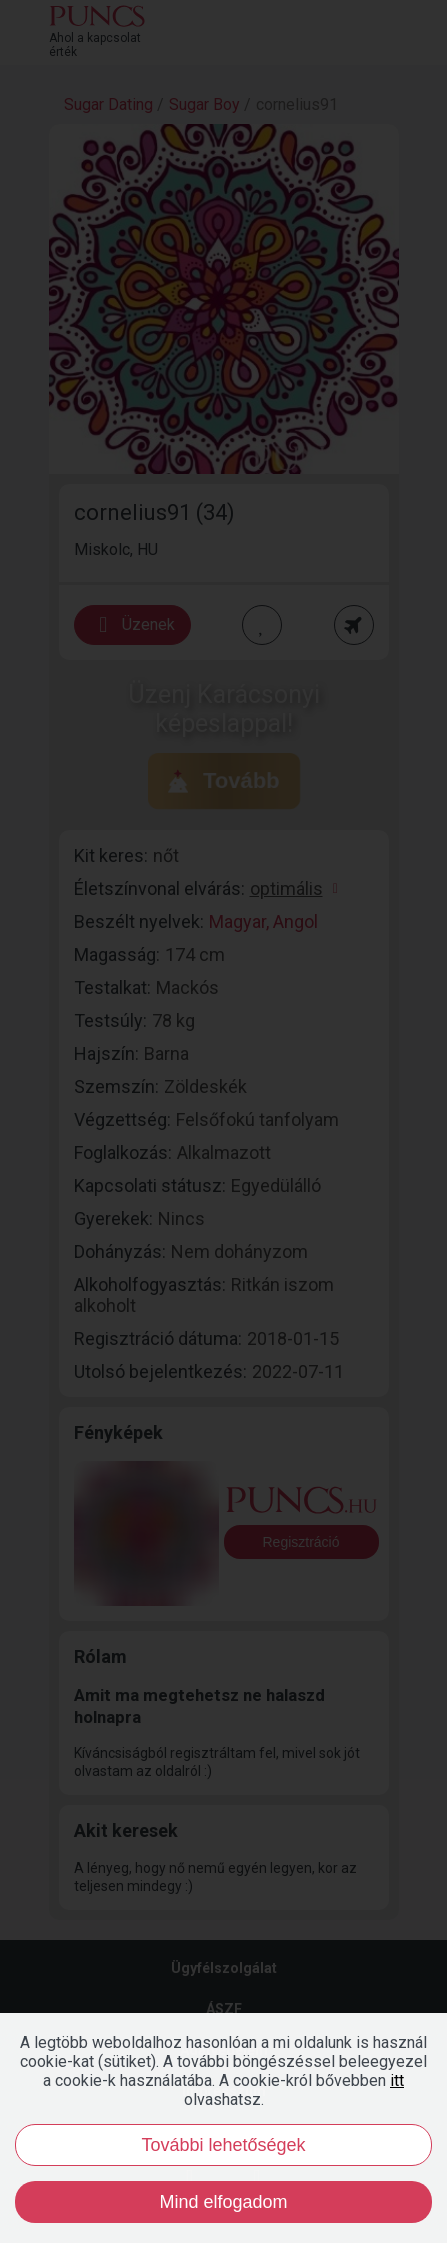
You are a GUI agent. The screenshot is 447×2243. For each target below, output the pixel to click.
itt (397, 2080)
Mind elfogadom (223, 2202)
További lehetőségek (223, 2145)
